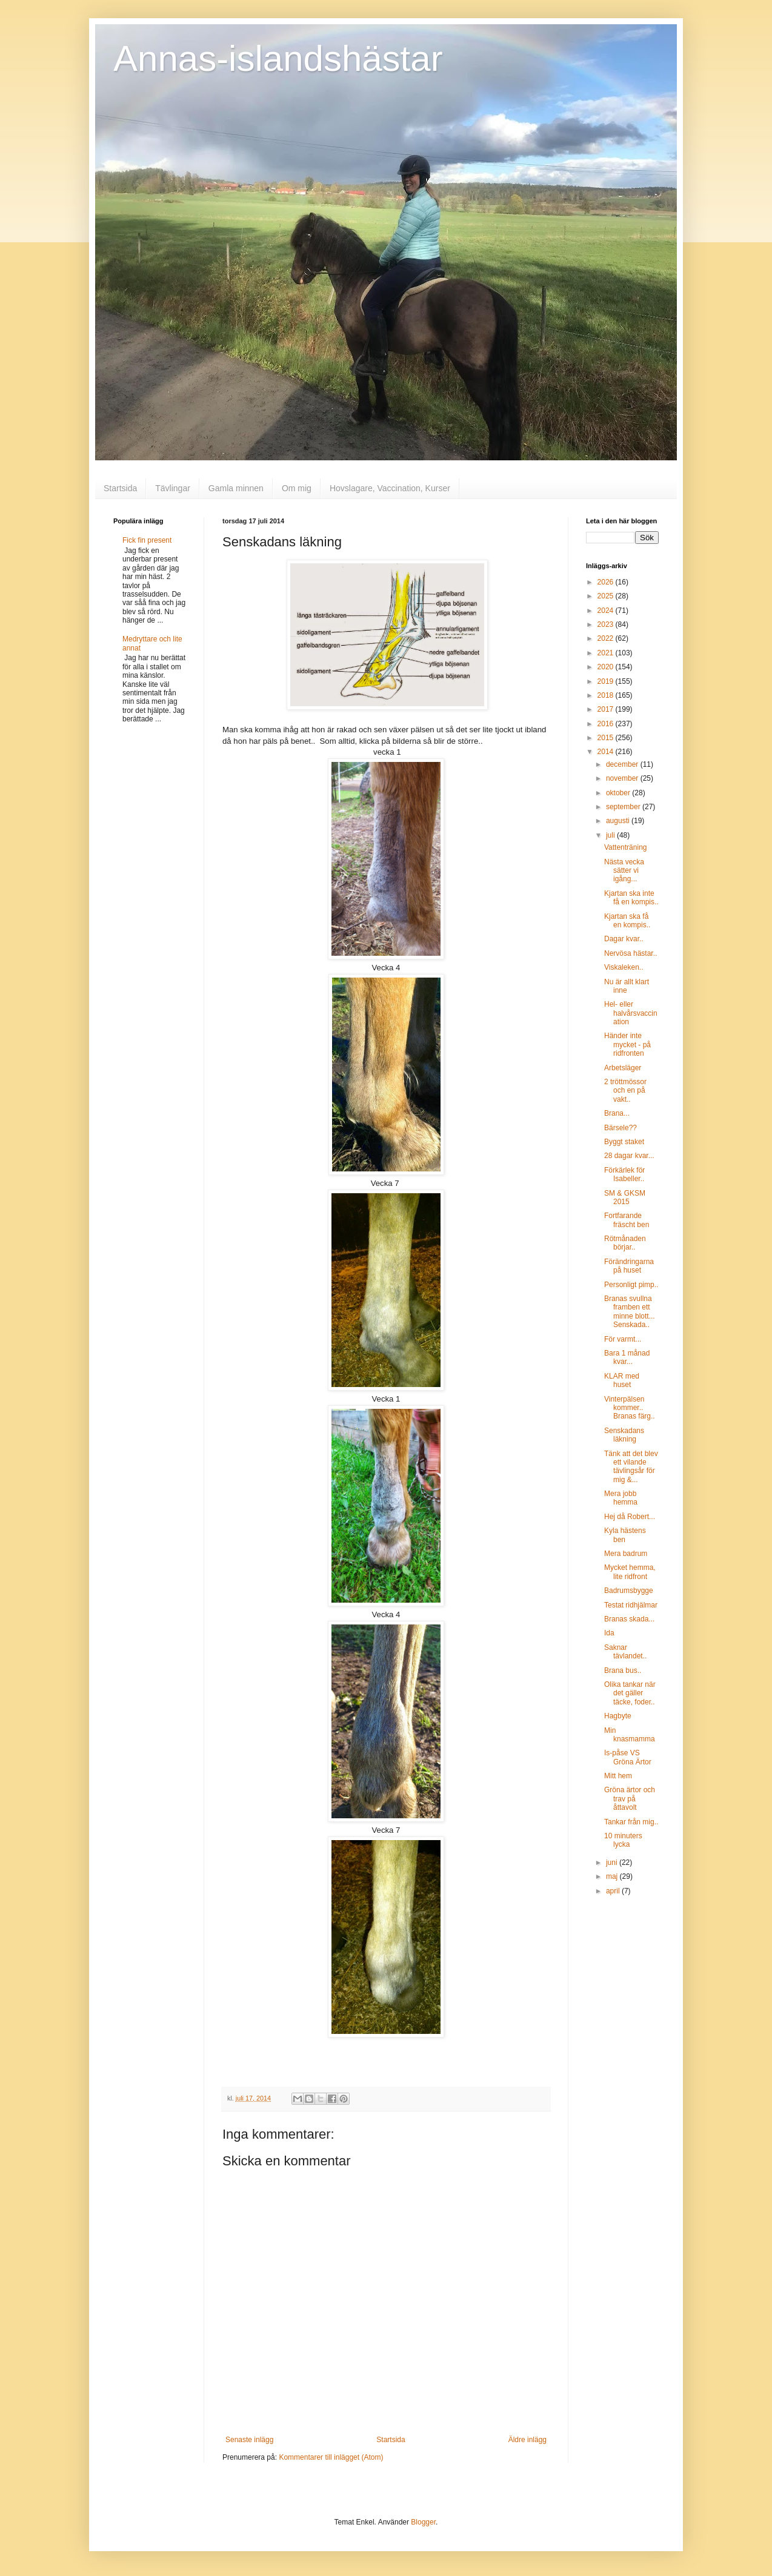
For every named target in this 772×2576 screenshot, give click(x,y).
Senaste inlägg (249, 2439)
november (623, 778)
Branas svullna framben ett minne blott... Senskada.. (629, 1311)
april (614, 1891)
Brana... (617, 1113)
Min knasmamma (629, 1734)
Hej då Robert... (629, 1516)
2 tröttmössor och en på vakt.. (625, 1091)
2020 (606, 667)
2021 (606, 653)
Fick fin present (146, 540)
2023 (606, 624)
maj (613, 1876)
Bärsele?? (620, 1128)
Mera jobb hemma (620, 1497)
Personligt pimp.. (631, 1284)
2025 (606, 596)
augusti (618, 820)
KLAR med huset (621, 1380)
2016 (606, 724)
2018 (606, 695)
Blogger (423, 2522)
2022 (606, 638)
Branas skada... (629, 1619)
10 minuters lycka (623, 1840)
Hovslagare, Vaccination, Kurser (390, 488)
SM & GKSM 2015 (624, 1197)
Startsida (120, 488)
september (624, 807)
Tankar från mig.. (631, 1822)
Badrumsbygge (628, 1590)
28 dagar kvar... (629, 1155)
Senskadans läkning (624, 1434)
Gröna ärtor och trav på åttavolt (629, 1799)
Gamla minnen (236, 488)
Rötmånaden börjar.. (625, 1242)
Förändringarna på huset (629, 1265)
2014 (606, 751)
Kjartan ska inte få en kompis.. (631, 897)
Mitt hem (618, 1776)
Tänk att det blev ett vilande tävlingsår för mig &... (631, 1466)
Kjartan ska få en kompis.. (627, 920)
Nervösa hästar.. (630, 953)
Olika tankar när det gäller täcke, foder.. (630, 1693)
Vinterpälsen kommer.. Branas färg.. (629, 1408)
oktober (619, 793)
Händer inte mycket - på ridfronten (627, 1044)
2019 (606, 681)
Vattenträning (625, 847)
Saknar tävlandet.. (625, 1651)
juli (611, 835)
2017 (606, 709)
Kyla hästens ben (625, 1534)
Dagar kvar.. (624, 939)
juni (612, 1862)
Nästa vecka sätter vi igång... (624, 871)
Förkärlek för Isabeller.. (624, 1174)
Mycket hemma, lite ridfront (630, 1571)
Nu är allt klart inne (626, 986)
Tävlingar (172, 488)
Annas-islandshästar (278, 58)
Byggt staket (624, 1141)
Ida (609, 1633)
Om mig (296, 488)
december (623, 764)
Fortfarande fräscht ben (626, 1219)
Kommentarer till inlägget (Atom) (331, 2457)
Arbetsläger (622, 1068)
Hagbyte (617, 1716)
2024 (606, 610)
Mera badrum (625, 1553)
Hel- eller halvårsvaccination (630, 1013)
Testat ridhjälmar (630, 1605)
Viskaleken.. (623, 967)
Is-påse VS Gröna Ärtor (627, 1757)
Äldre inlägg (527, 2439)
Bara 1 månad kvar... (627, 1357)
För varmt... (622, 1339)
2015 (606, 737)
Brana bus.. (622, 1670)
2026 (606, 582)
